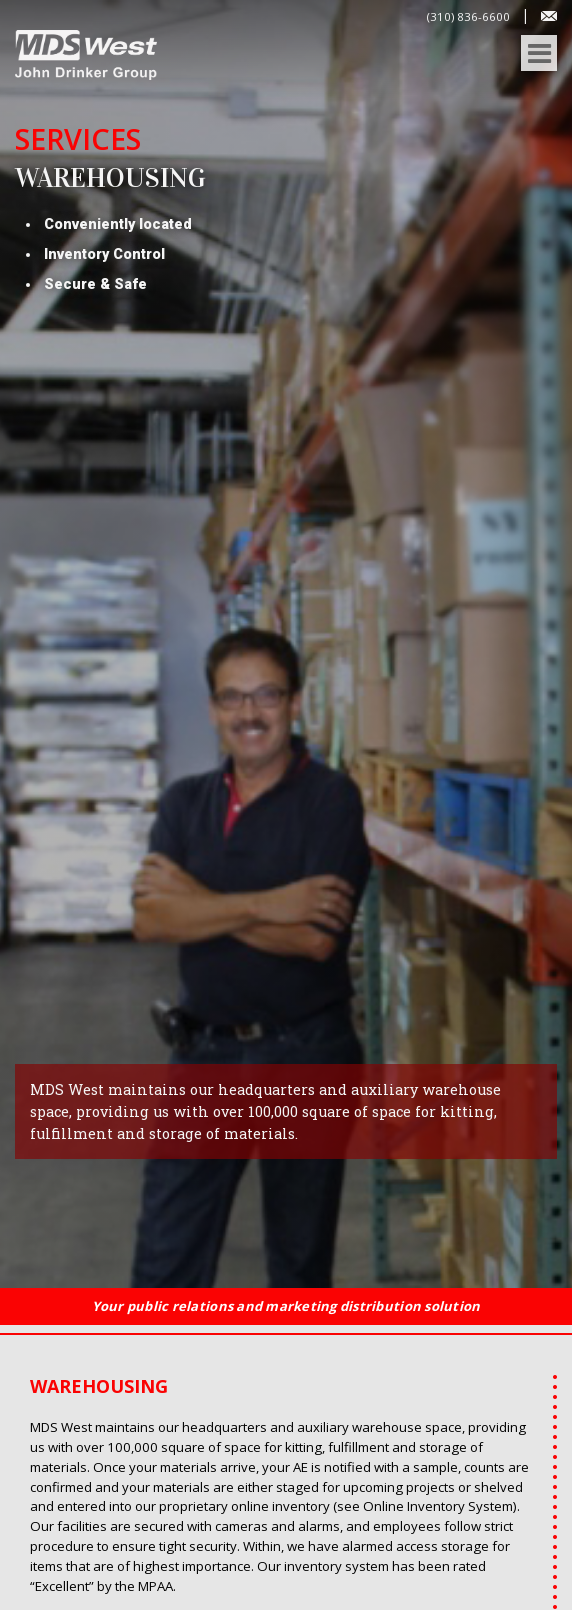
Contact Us (549, 16)
